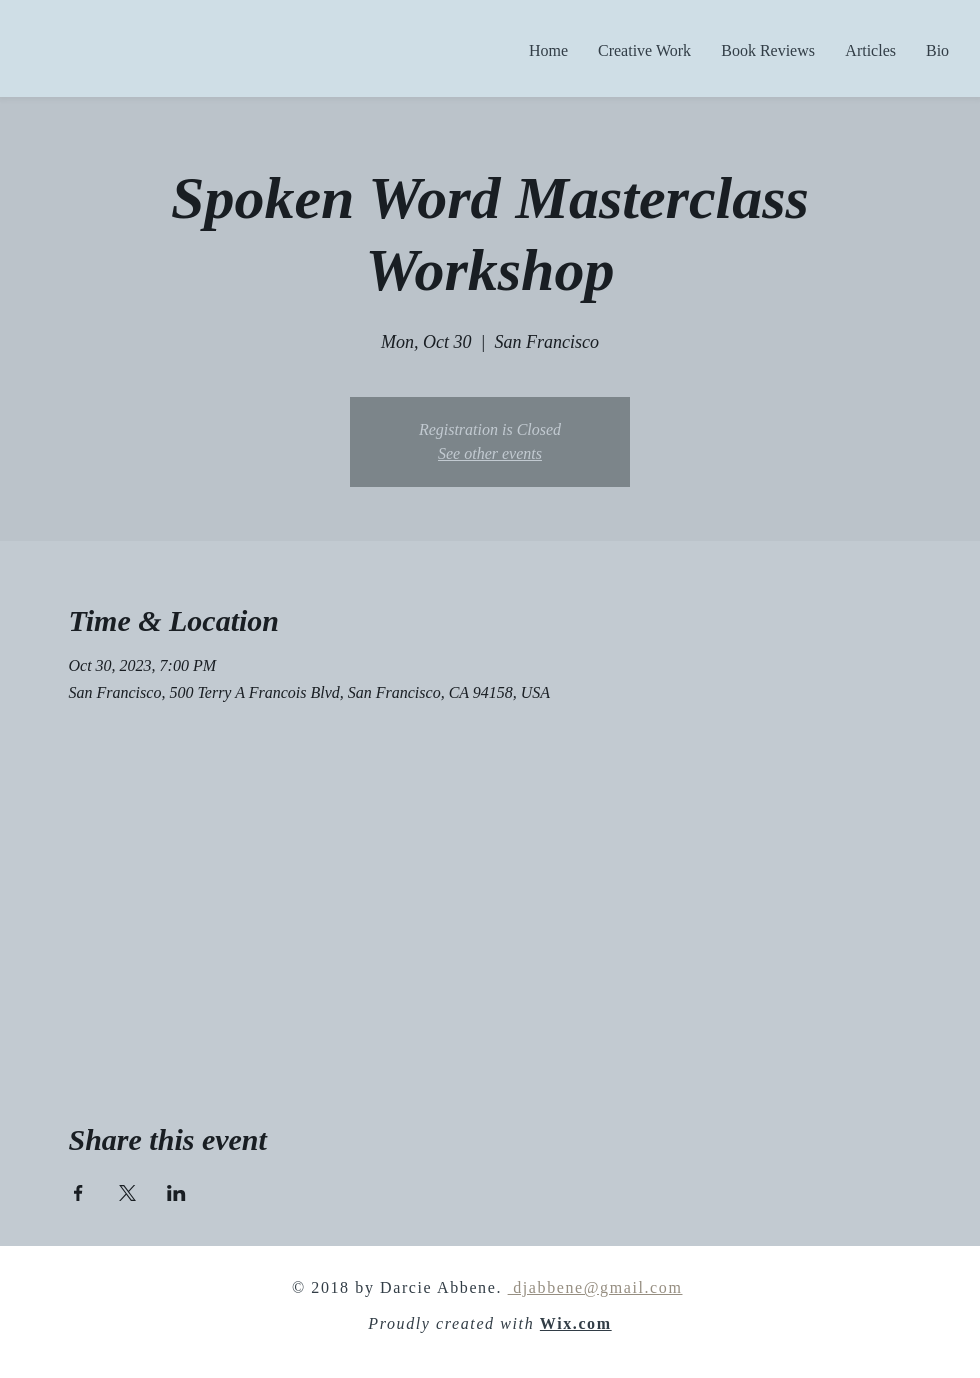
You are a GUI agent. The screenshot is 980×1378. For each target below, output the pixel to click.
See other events (490, 453)
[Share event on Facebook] (78, 1193)
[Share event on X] (127, 1193)
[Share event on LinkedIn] (176, 1193)
